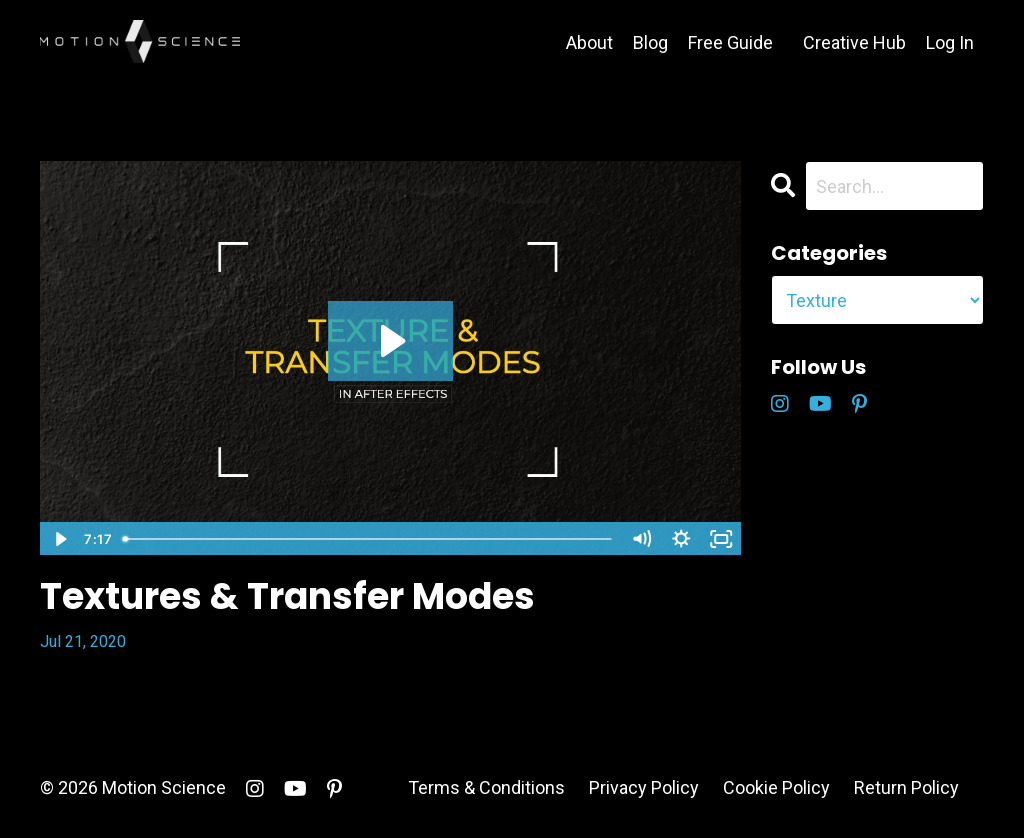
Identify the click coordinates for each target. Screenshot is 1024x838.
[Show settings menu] (682, 539)
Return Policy (906, 787)
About (589, 42)
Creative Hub (854, 42)
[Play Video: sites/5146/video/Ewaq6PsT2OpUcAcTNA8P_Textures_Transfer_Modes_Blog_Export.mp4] (390, 341)
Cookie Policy (776, 787)
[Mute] (642, 539)
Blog (650, 42)
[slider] (368, 539)
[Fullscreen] (722, 539)
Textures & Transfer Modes (287, 596)
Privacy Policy (644, 787)
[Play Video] (59, 539)
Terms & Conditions (486, 787)
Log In (950, 42)
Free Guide (730, 42)
